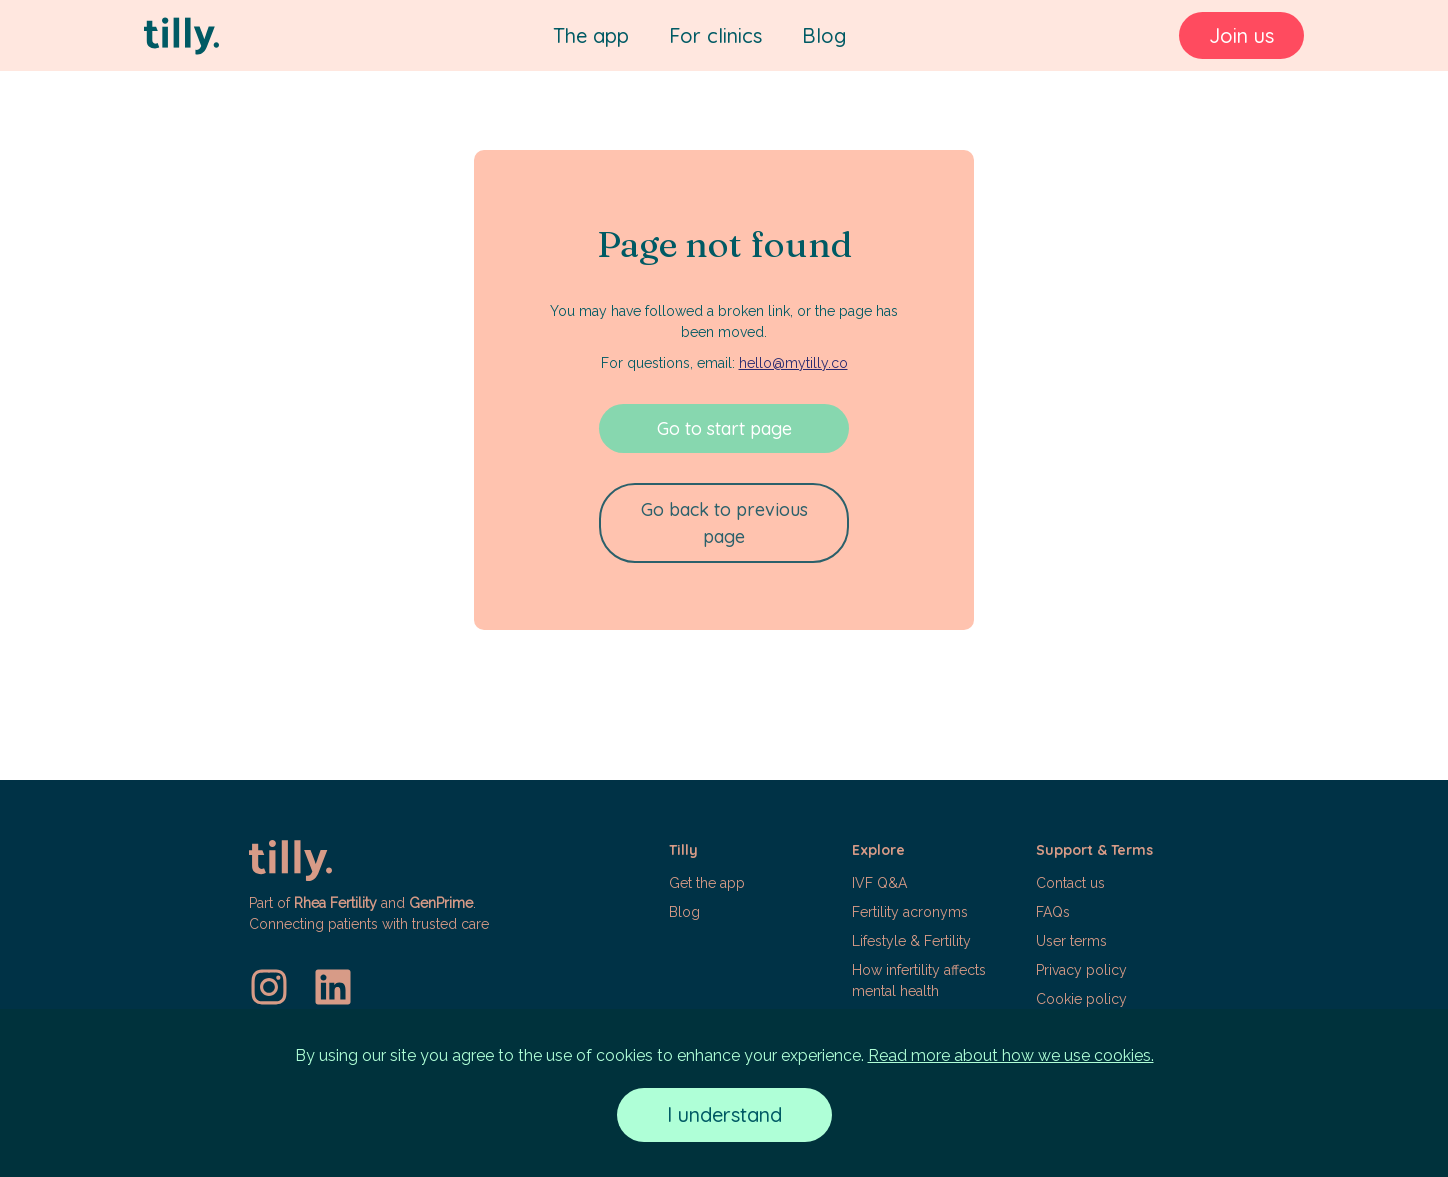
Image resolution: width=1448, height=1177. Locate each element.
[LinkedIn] (333, 987)
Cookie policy (1081, 999)
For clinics (715, 35)
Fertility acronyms (910, 912)
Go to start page (724, 428)
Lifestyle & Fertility (911, 941)
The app (591, 35)
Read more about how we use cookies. (1011, 1055)
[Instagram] (269, 987)
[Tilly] (181, 36)
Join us (1241, 35)
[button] (750, 934)
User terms (1071, 941)
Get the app (707, 883)
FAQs (1053, 912)
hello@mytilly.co (793, 363)
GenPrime (441, 903)
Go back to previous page (724, 523)
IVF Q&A (879, 883)
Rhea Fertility (335, 903)
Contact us (1070, 883)
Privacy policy (1081, 970)
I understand (724, 1114)
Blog (824, 35)
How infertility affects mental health (919, 980)
